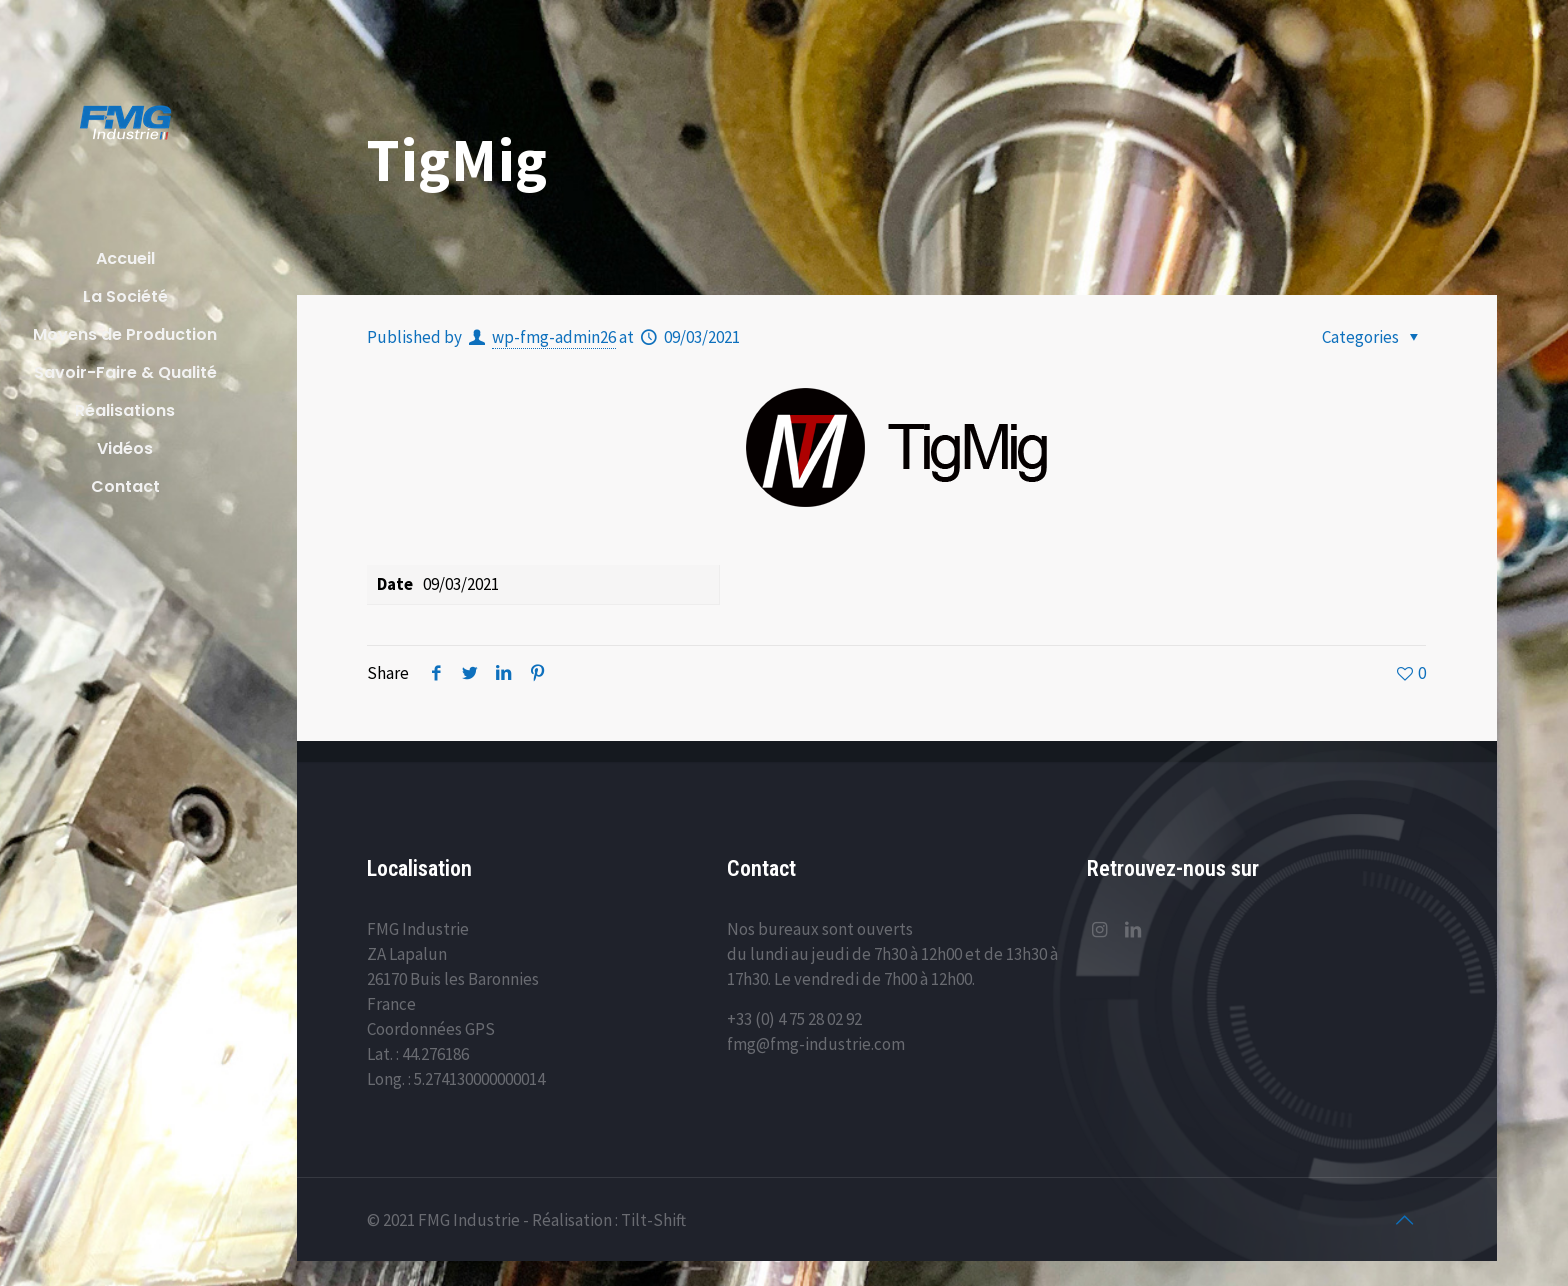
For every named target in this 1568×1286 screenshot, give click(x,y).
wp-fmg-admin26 (554, 337)
